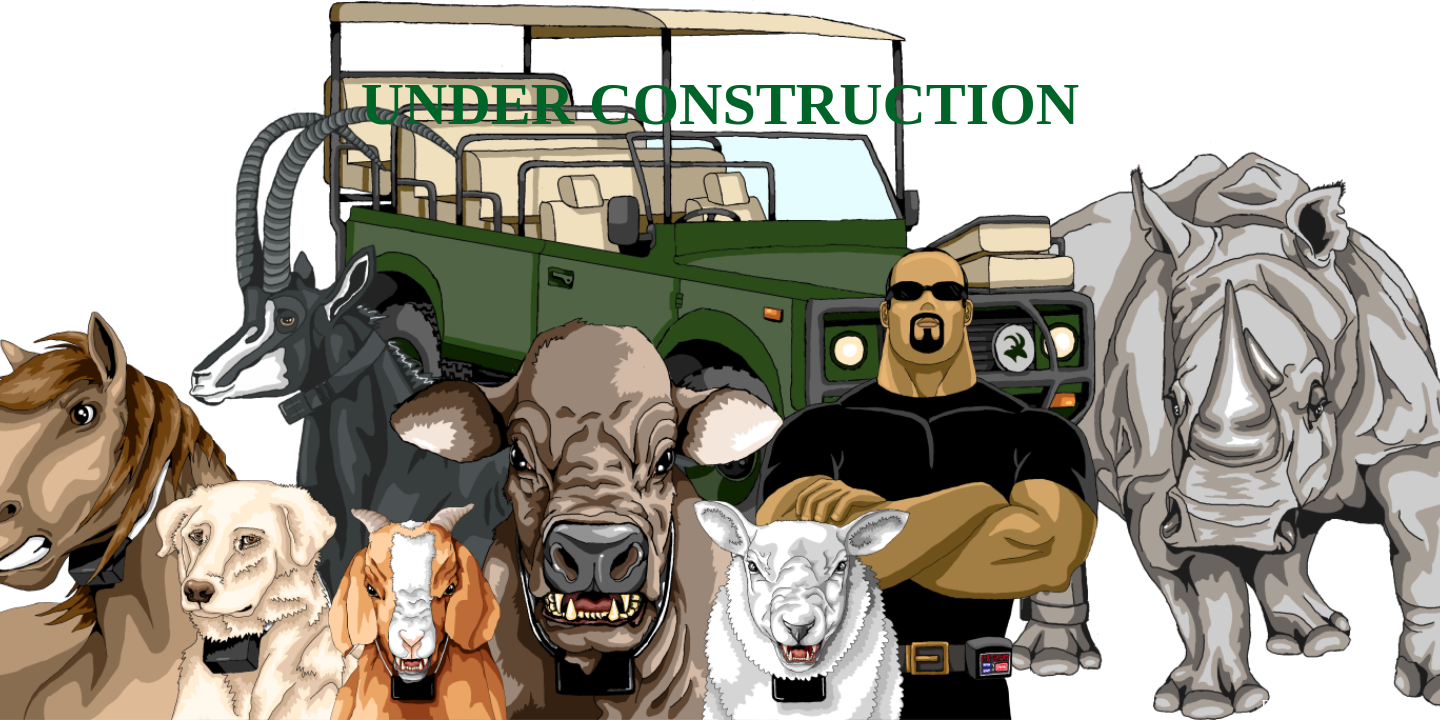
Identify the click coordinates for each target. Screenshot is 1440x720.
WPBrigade (1382, 705)
